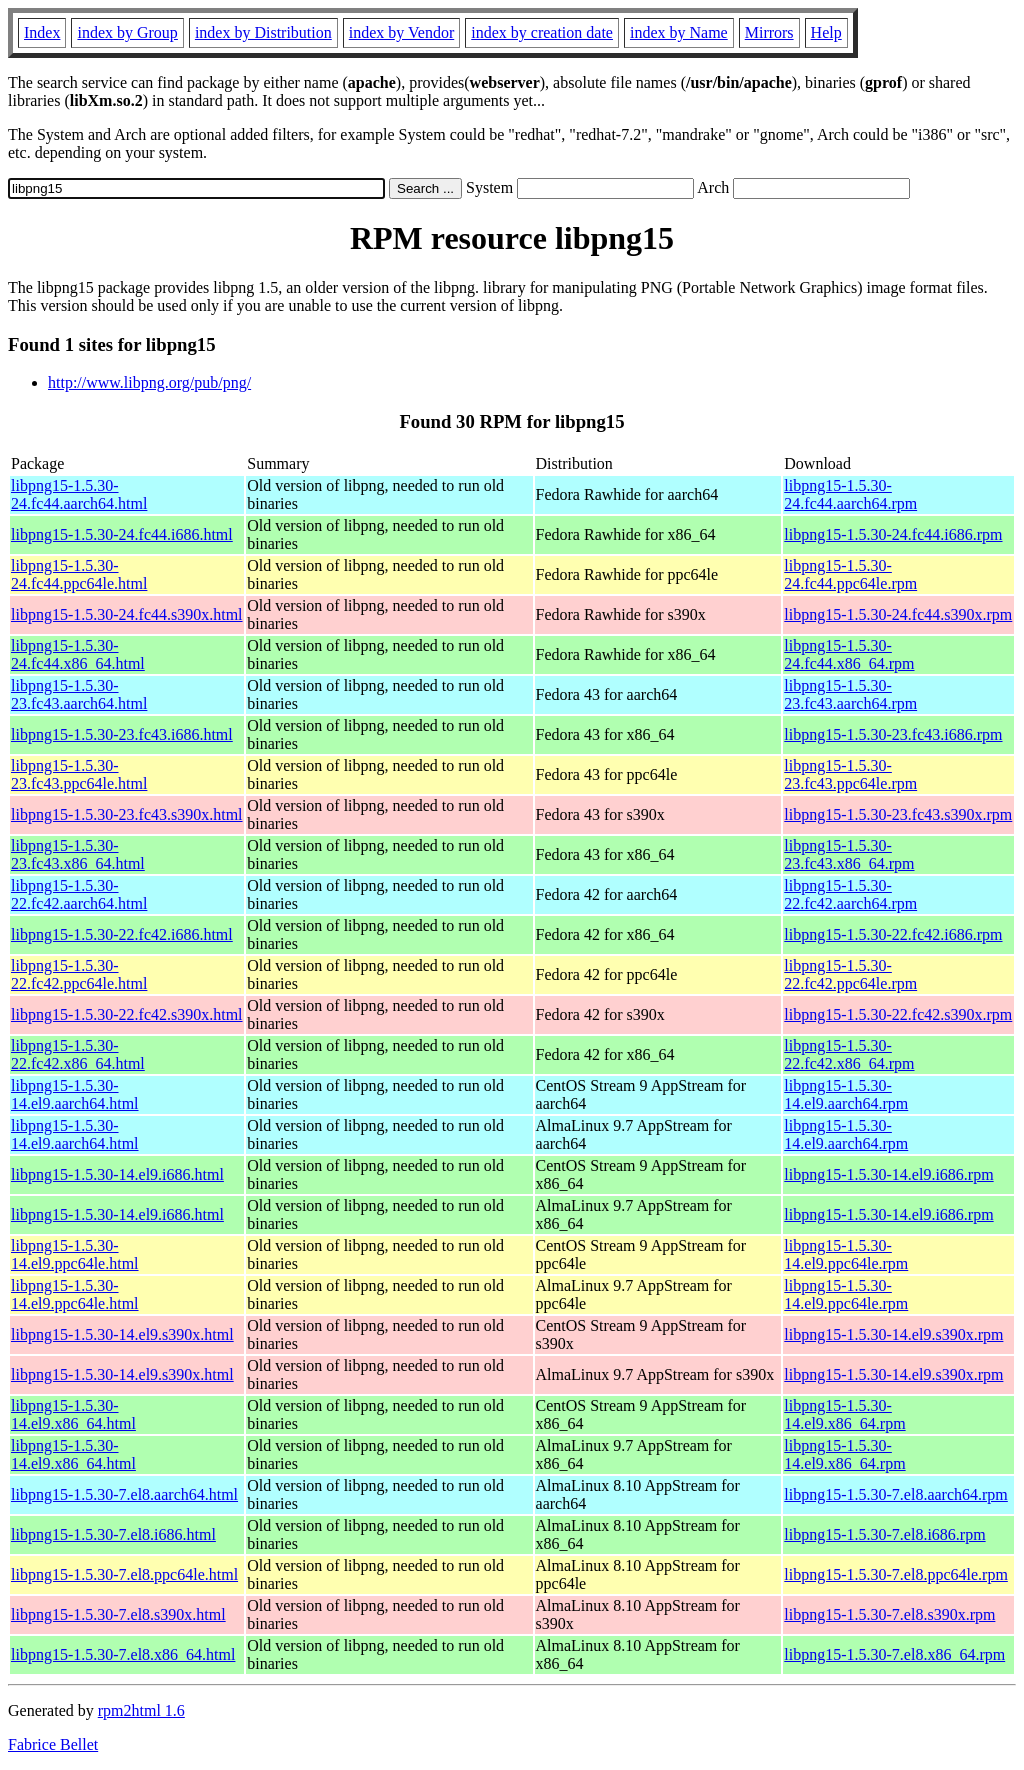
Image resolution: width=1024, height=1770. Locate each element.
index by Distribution (263, 32)
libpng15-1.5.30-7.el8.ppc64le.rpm (896, 1574)
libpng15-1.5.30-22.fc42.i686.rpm (893, 934)
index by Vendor (401, 32)
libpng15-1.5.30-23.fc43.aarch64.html (79, 694)
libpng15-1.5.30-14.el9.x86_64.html (73, 1414)
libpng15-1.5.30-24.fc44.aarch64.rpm (850, 494)
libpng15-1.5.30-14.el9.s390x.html (122, 1334)
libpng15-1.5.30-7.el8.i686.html (113, 1534)
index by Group (127, 32)
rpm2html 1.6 (141, 1710)
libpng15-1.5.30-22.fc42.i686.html (122, 934)
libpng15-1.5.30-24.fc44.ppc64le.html (79, 574)
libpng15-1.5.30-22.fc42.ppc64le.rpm (850, 974)
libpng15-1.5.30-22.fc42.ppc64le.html (79, 974)
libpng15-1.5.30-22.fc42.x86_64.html (78, 1054)
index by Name (679, 32)
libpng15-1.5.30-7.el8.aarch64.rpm (896, 1494)
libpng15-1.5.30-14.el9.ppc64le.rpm (846, 1254)
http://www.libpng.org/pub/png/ (149, 382)
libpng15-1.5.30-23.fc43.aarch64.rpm (850, 694)
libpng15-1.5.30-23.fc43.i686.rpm (893, 734)
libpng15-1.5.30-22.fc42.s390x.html (127, 1014)
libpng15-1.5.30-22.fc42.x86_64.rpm (849, 1054)
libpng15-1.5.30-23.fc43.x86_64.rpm (849, 854)
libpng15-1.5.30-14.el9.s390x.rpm (893, 1334)
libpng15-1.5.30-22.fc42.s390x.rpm (898, 1014)
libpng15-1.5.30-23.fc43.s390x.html (127, 814)
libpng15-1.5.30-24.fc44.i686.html (122, 534)
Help (826, 32)
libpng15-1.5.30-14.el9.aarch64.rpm (846, 1094)
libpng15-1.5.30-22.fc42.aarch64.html (79, 894)
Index (42, 32)
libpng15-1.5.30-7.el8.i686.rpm (884, 1534)
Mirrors (769, 32)
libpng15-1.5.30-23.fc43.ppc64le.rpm (850, 774)
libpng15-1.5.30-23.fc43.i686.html (122, 734)
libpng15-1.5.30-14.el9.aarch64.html (75, 1094)
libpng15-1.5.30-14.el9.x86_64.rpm (844, 1414)
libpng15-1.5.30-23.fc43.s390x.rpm (898, 814)
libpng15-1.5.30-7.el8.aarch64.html (124, 1494)
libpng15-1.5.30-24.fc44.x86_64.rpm (849, 654)
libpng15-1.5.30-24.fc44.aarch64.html (79, 494)
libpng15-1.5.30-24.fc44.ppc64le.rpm (850, 574)
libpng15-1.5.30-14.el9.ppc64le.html (75, 1254)
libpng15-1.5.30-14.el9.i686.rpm (888, 1174)
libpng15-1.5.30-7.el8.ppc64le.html (124, 1574)
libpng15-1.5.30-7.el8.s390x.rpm (889, 1614)
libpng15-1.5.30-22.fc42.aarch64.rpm (850, 894)
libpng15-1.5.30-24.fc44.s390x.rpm (898, 614)
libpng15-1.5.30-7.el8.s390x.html (118, 1614)
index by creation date (542, 32)
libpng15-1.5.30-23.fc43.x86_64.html (78, 854)
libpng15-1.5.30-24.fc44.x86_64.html (78, 654)
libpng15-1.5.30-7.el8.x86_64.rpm (894, 1654)
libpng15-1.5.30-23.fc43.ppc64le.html (79, 774)
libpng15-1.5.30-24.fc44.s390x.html (127, 614)
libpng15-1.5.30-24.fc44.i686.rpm (893, 534)
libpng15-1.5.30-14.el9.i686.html (117, 1174)
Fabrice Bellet (53, 1744)
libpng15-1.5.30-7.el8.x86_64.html (123, 1654)
